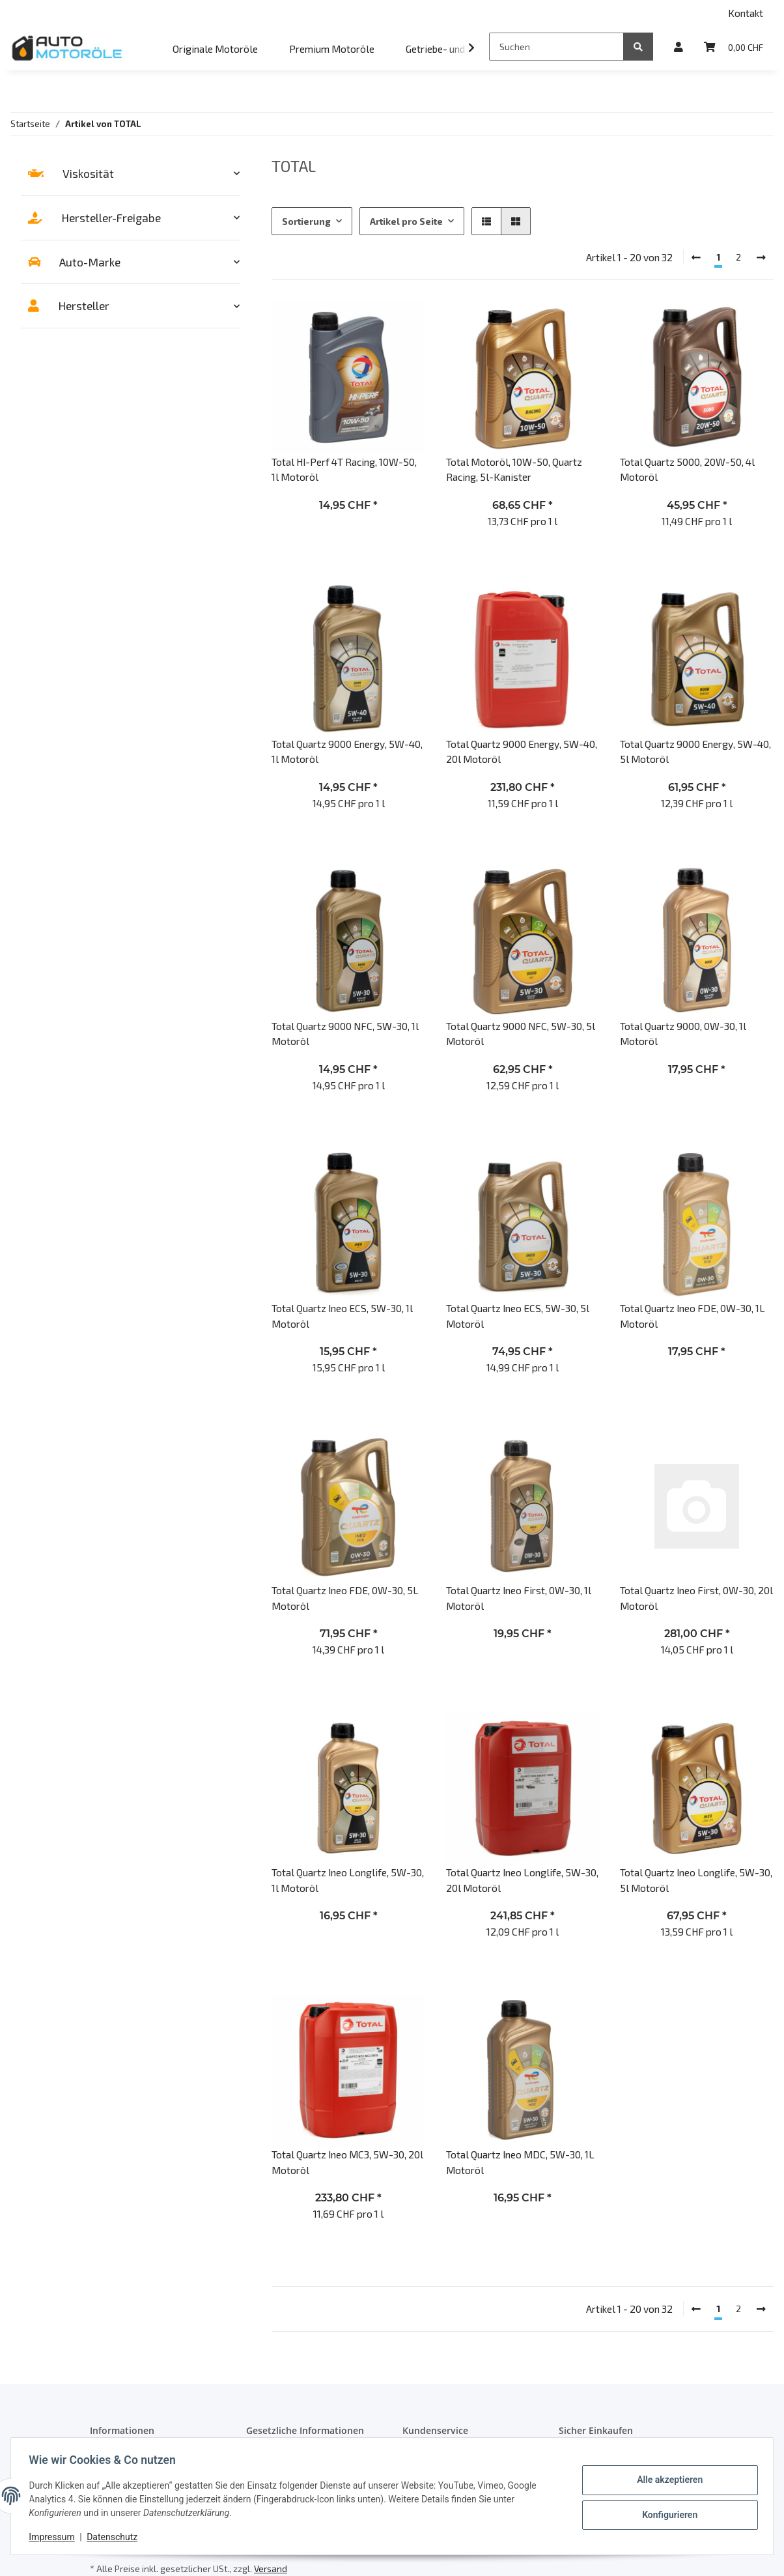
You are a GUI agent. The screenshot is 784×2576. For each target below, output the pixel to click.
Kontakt (745, 13)
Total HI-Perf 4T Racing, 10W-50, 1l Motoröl (344, 469)
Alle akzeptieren (666, 2480)
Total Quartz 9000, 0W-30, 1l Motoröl (683, 1033)
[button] (678, 46)
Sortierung (306, 221)
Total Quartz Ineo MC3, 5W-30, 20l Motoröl (347, 2161)
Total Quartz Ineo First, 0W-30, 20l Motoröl (696, 1597)
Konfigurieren (666, 2514)
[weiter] (761, 257)
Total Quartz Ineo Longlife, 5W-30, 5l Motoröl (696, 1879)
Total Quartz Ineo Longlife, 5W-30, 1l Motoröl (348, 1879)
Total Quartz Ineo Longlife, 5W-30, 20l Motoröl (522, 1879)
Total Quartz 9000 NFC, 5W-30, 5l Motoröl (520, 1033)
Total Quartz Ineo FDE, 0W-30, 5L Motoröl (345, 1597)
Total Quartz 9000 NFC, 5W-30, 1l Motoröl (345, 1033)
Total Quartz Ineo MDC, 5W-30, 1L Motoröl (520, 2161)
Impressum (54, 2537)
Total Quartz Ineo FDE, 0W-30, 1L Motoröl (692, 1315)
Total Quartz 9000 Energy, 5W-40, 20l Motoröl (521, 751)
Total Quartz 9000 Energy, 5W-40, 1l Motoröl (347, 751)
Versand (270, 2568)
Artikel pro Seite (406, 221)
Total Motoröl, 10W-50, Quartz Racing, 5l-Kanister (514, 469)
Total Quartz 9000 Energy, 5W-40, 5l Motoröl (695, 751)
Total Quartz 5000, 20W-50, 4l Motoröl (687, 469)
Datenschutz (115, 2537)
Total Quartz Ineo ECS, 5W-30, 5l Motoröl (517, 1315)
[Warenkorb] (733, 46)
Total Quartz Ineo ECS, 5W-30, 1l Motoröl (342, 1315)
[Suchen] (556, 47)
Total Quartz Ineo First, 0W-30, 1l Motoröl (518, 1597)
